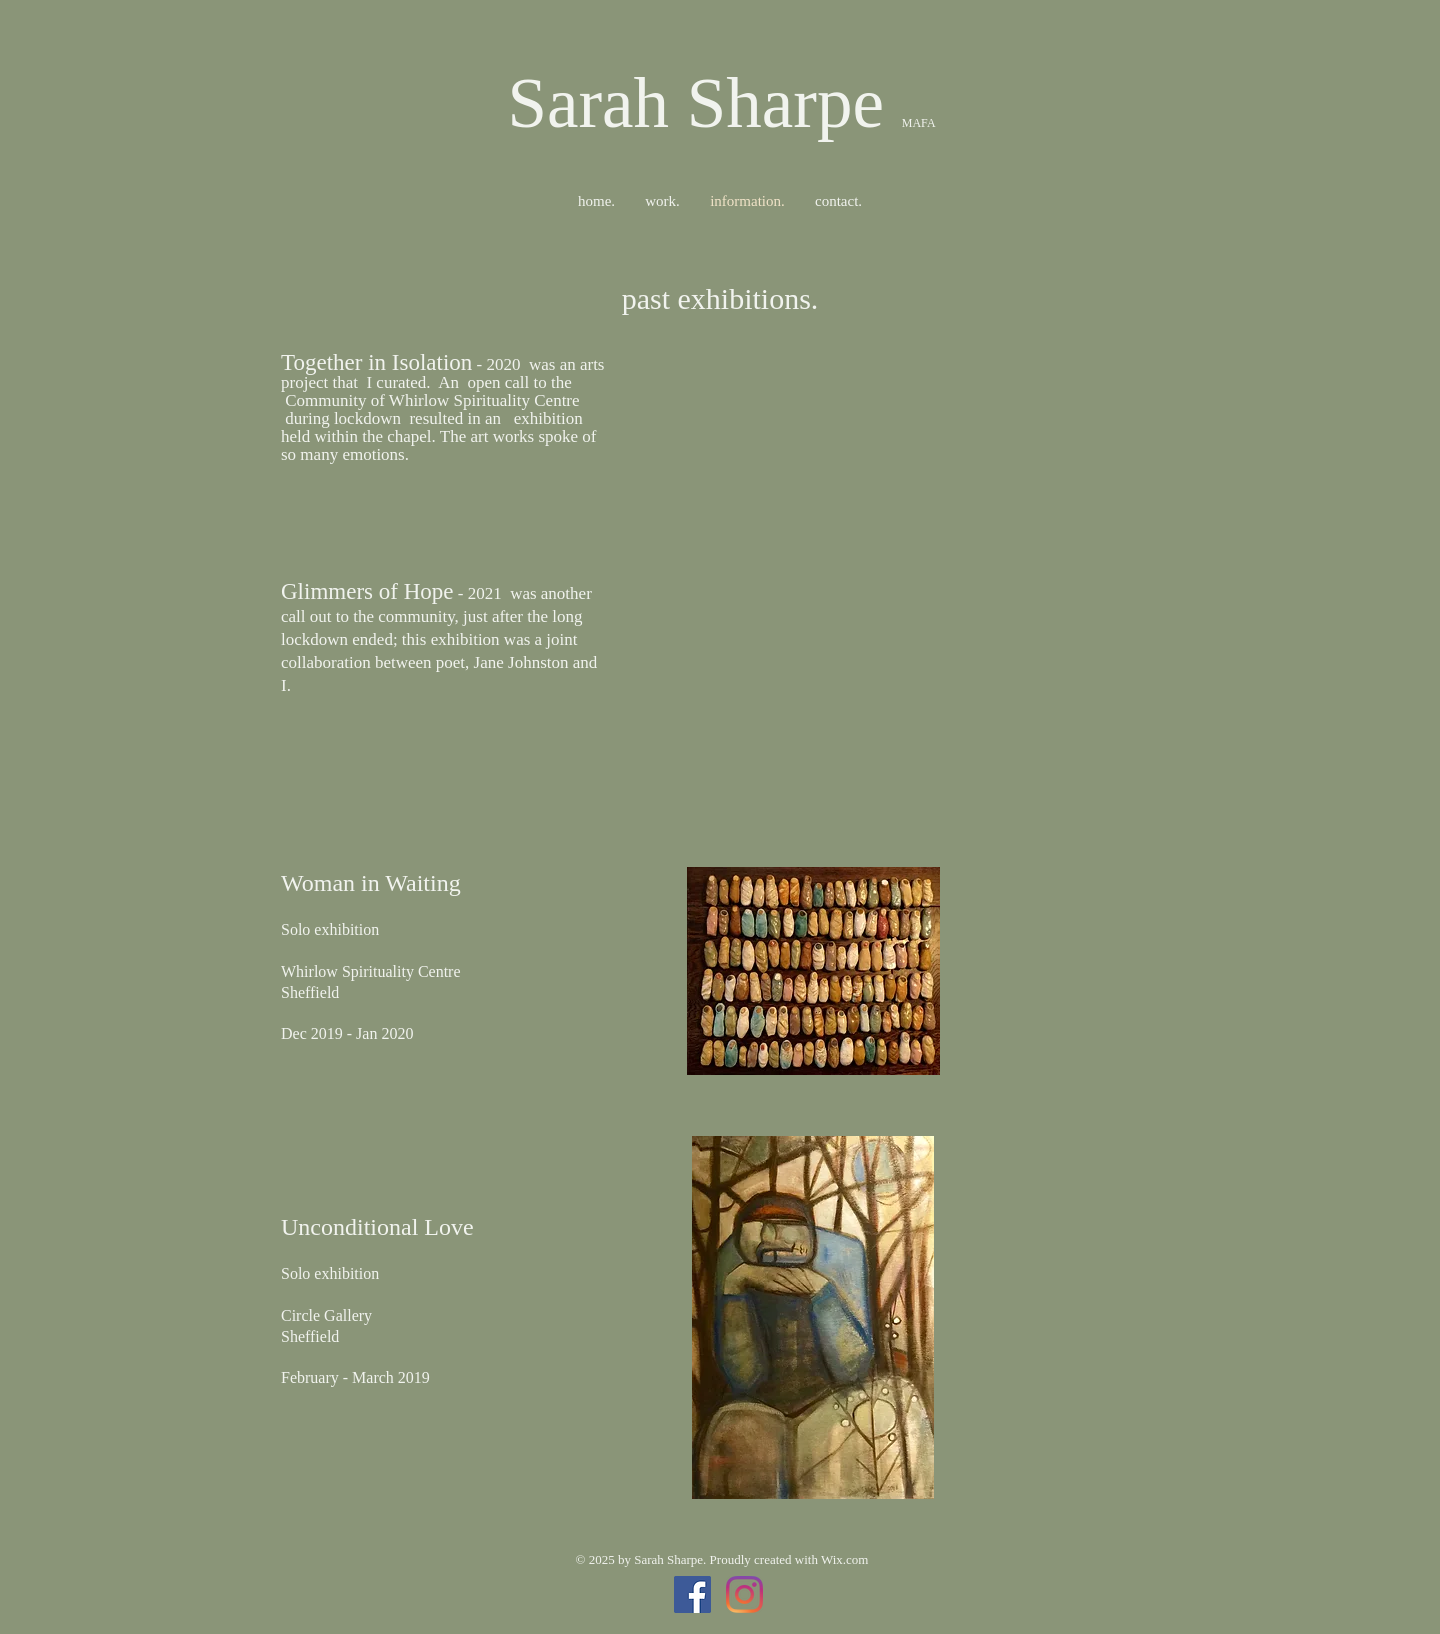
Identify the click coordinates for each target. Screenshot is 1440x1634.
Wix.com (845, 1559)
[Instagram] (744, 1594)
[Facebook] (692, 1594)
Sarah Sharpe (704, 103)
